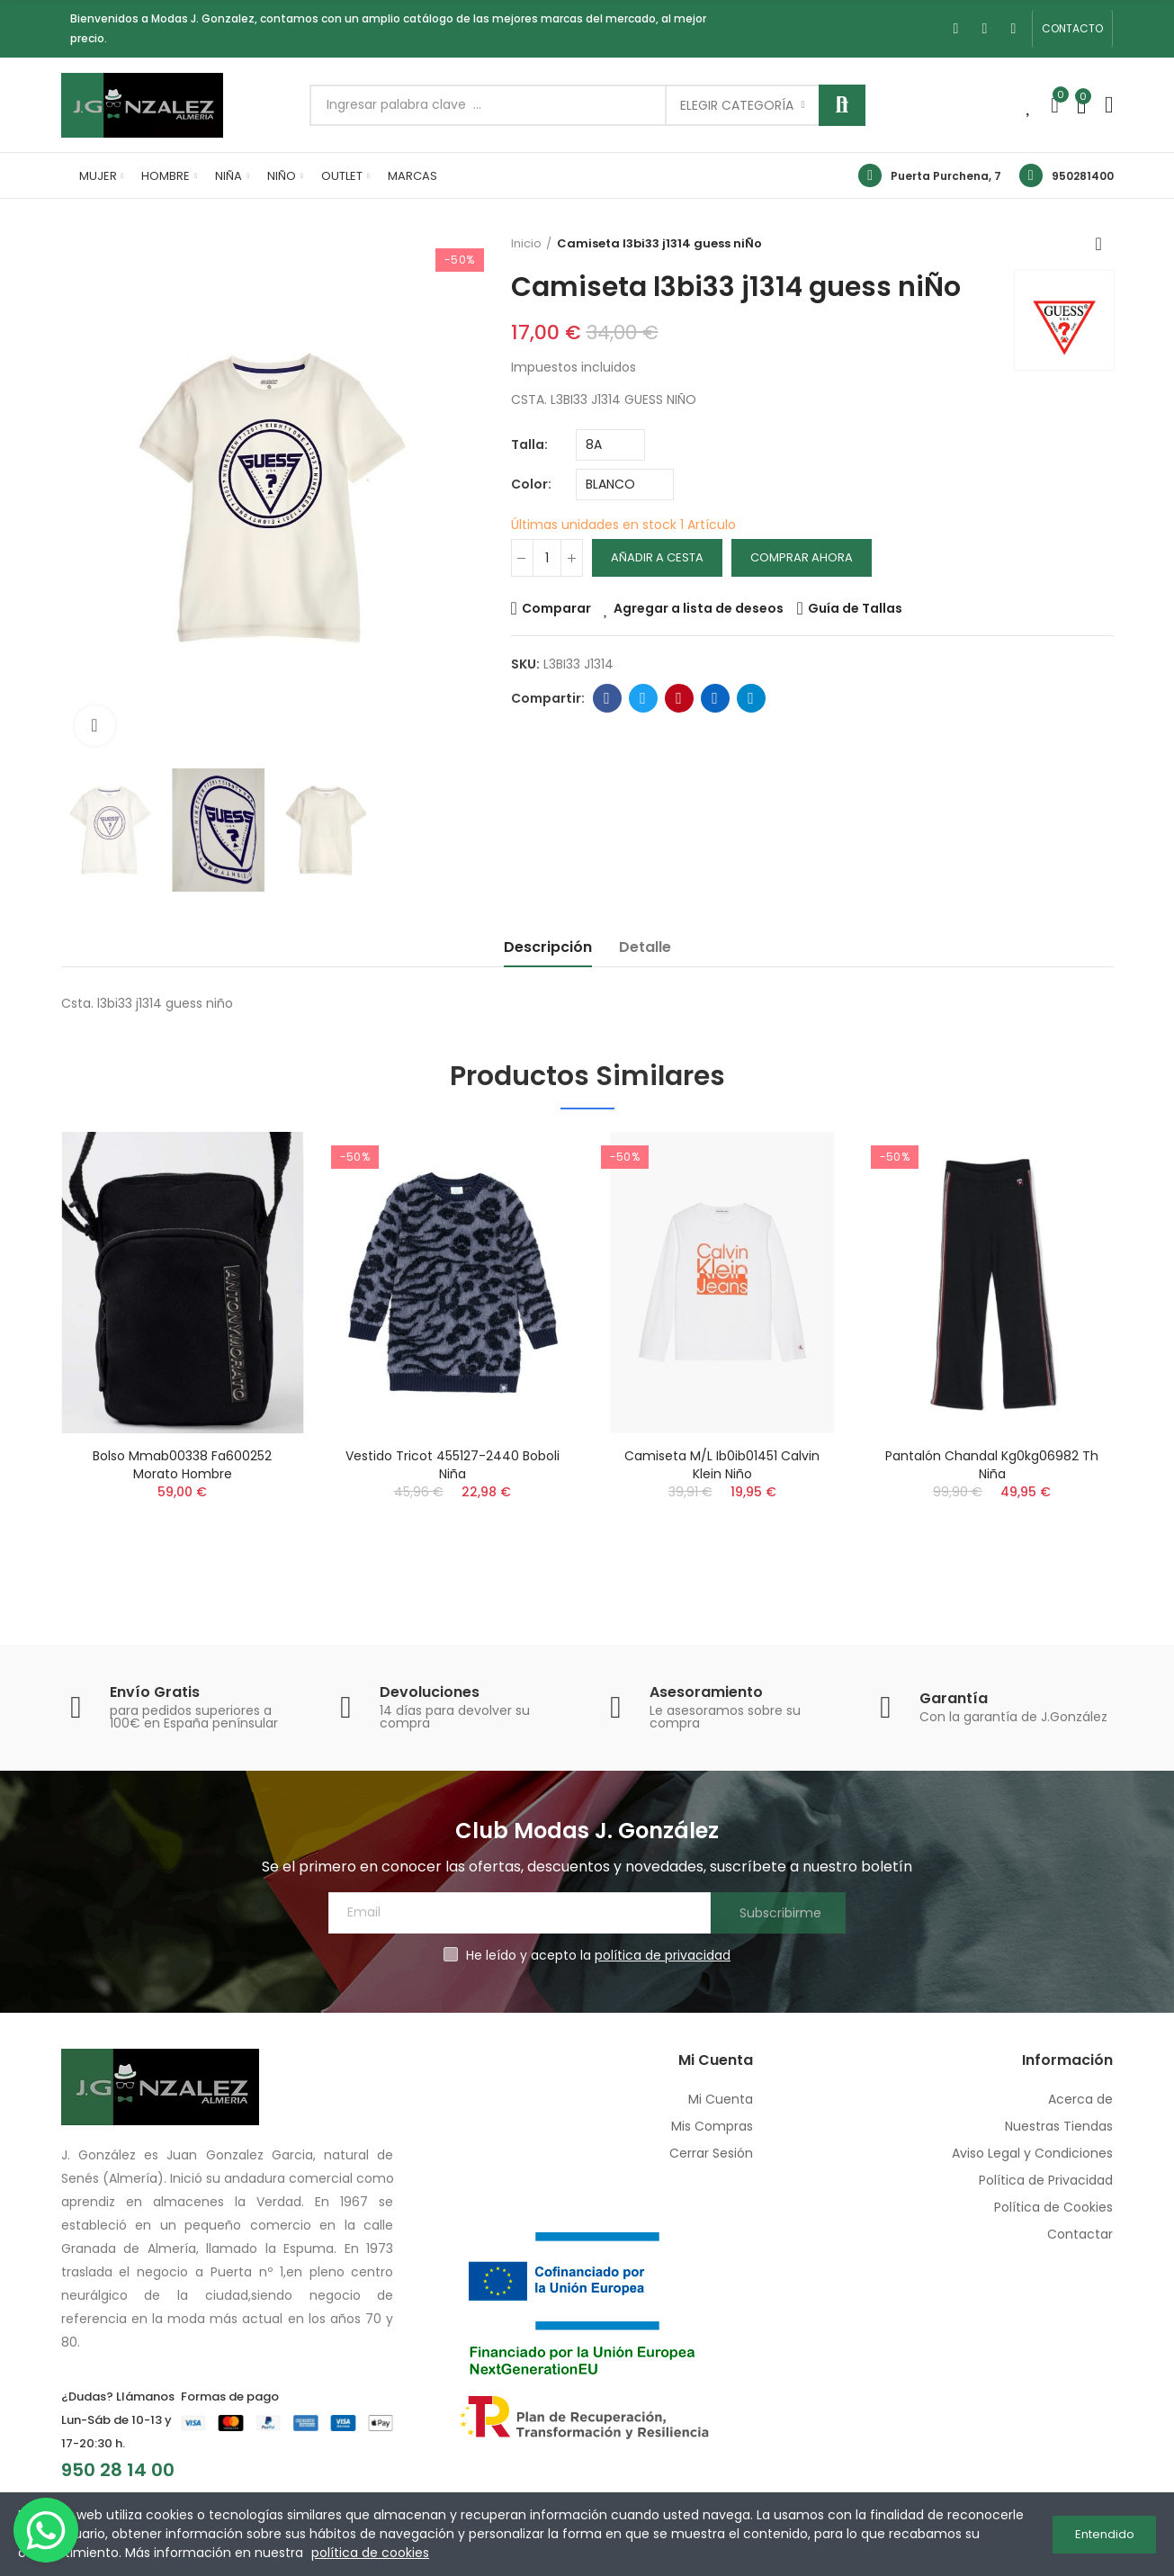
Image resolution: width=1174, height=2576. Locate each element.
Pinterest (679, 698)
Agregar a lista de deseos (699, 608)
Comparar (556, 608)
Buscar (842, 105)
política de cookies (370, 2553)
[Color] (625, 484)
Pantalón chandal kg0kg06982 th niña (991, 1465)
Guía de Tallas (855, 608)
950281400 (1083, 176)
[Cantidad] (547, 558)
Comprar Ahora (801, 557)
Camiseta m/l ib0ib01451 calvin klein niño (722, 1465)
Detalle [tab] (645, 947)
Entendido (1104, 2534)
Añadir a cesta (657, 557)
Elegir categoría (736, 105)
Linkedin (715, 698)
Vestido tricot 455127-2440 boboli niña (452, 1465)
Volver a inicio (1105, 244)
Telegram (751, 698)
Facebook (607, 698)
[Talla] (610, 445)
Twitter (643, 698)
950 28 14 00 (118, 2469)
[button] (1072, 29)
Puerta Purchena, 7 (946, 176)
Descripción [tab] (548, 947)
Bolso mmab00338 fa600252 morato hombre (182, 1465)
